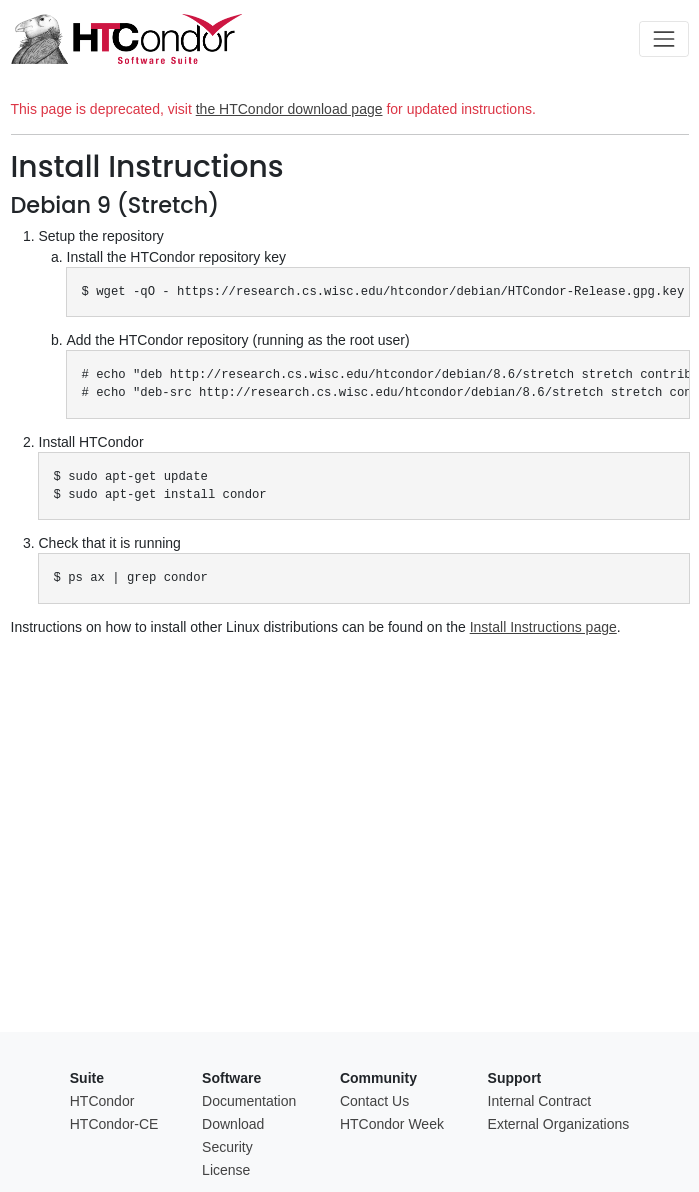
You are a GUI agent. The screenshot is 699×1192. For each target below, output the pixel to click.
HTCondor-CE (114, 1124)
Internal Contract (540, 1101)
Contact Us (374, 1101)
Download (233, 1124)
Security (227, 1147)
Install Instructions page (543, 627)
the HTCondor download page (289, 109)
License (226, 1170)
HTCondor (102, 1101)
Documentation (249, 1101)
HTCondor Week (392, 1124)
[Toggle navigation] (663, 38)
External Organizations (559, 1124)
